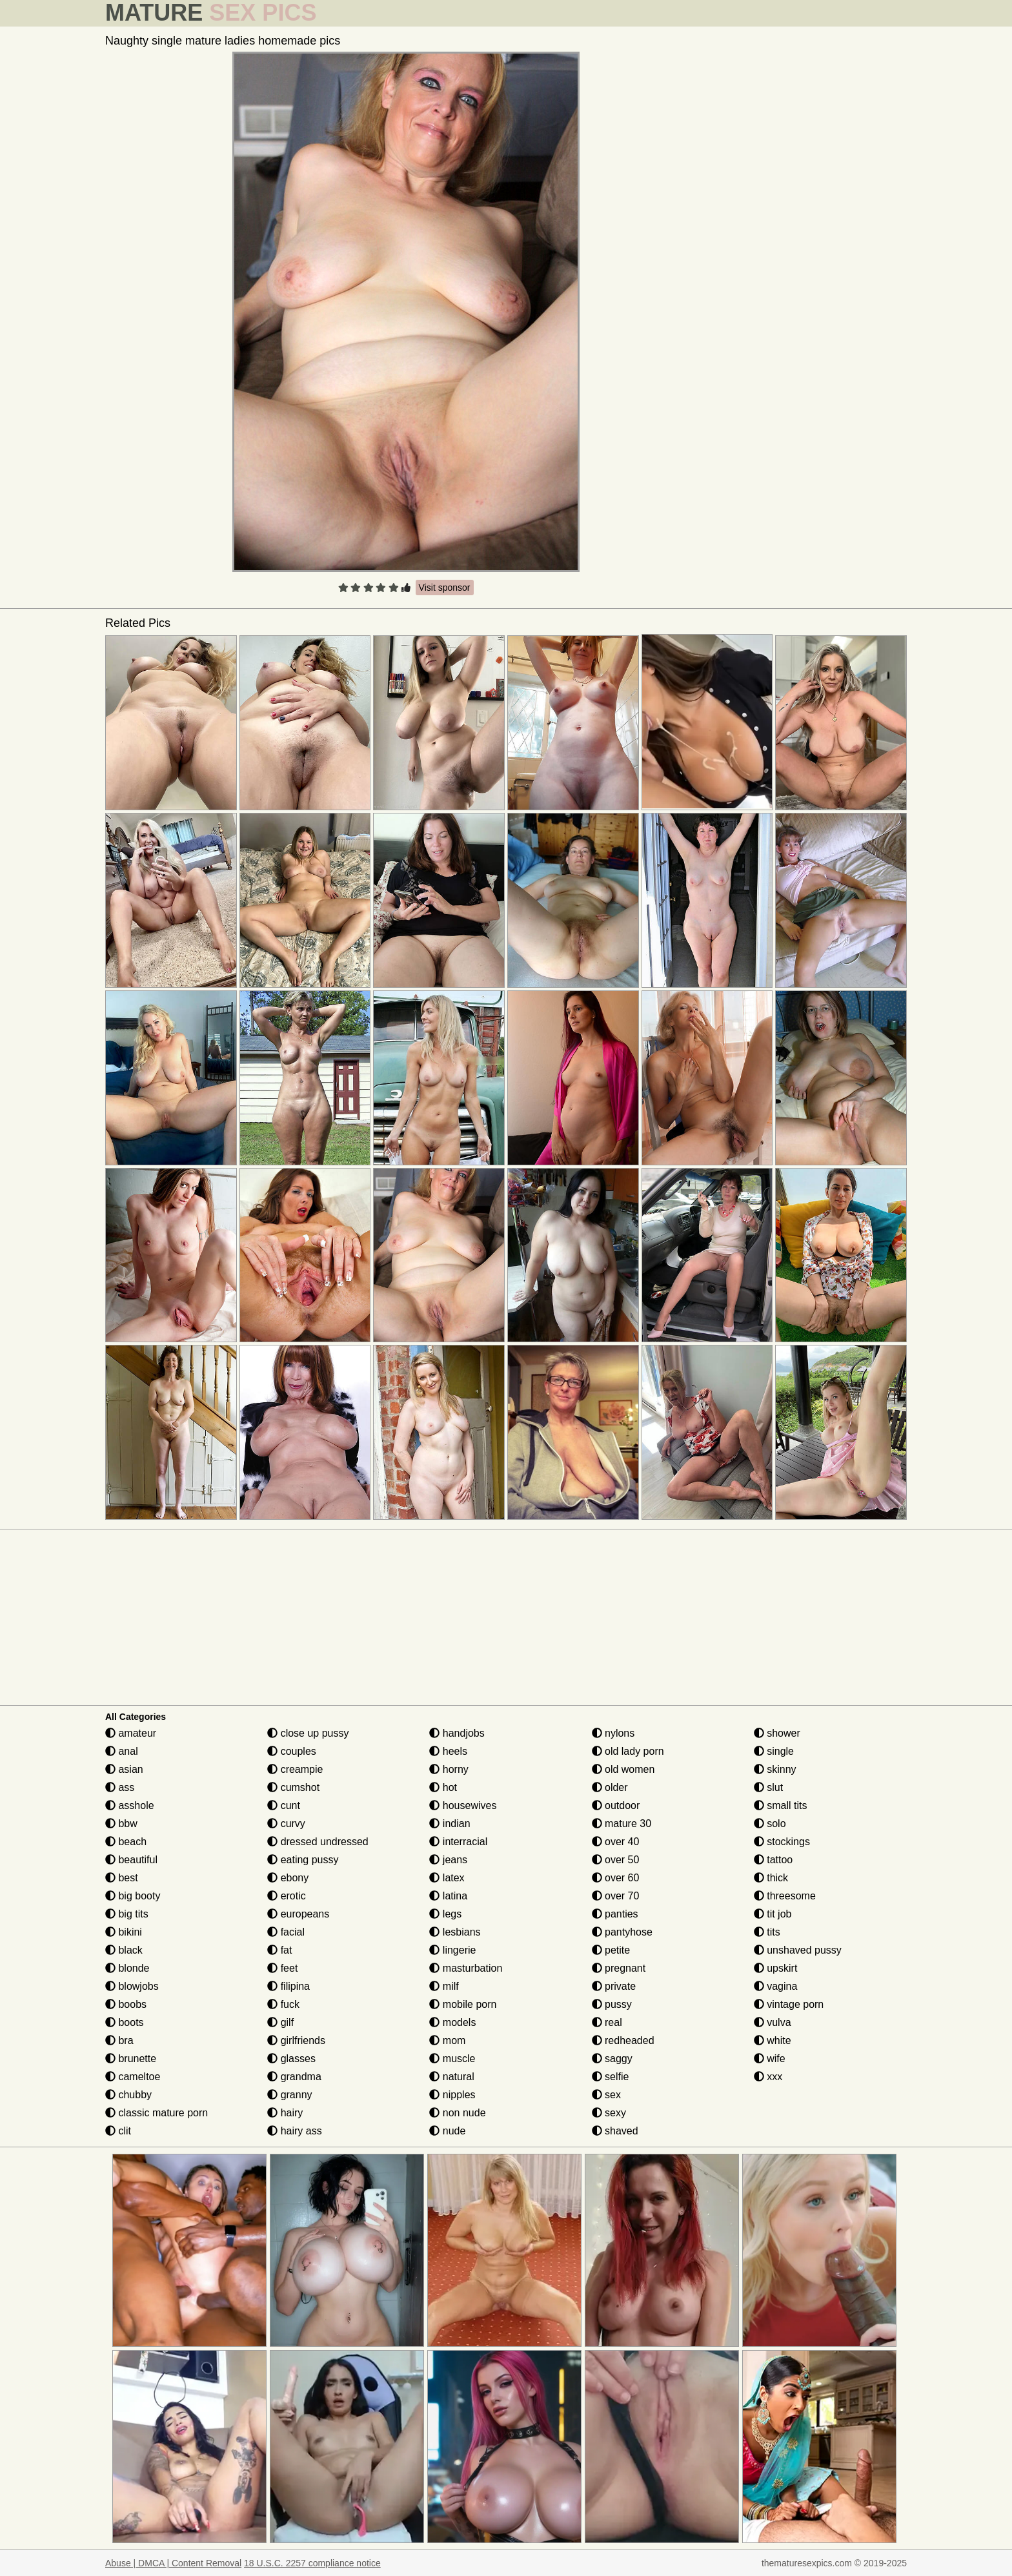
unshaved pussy (798, 1950)
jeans (448, 1859)
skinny (775, 1769)
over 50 (616, 1859)
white (772, 2040)
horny (448, 1769)
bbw (121, 1823)
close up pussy (308, 1733)
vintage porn (789, 2004)
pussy (612, 2004)
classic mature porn (156, 2112)
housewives (462, 1805)
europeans (298, 1913)
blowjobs (132, 1986)
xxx (768, 2076)
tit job (773, 1913)
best (121, 1877)
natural (451, 2076)
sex (606, 2094)
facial (286, 1932)
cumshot (293, 1787)
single (774, 1751)
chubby (128, 2094)
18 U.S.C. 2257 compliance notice (312, 2563)
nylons (613, 1733)
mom (447, 2040)
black (124, 1950)
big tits (126, 1913)
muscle (452, 2058)
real (607, 2022)
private (614, 1986)
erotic (286, 1895)
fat (279, 1950)
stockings (782, 1841)
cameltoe (132, 2076)
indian (449, 1823)
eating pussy (302, 1859)
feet (282, 1968)
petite (611, 1950)
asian (124, 1769)
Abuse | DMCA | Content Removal (173, 2563)
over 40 (616, 1841)
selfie (610, 2076)
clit (118, 2130)
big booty (132, 1895)
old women (623, 1769)
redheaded (623, 2040)
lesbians (454, 1932)
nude (447, 2130)
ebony (288, 1877)
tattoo (773, 1859)
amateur (130, 1733)
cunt (283, 1805)
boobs (126, 2004)
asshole (129, 1805)
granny (289, 2094)
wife (769, 2058)
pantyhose (622, 1932)
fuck (283, 2004)
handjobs (456, 1733)
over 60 (616, 1877)
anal (121, 1751)
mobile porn (462, 2004)
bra (119, 2040)
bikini (123, 1932)
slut (768, 1787)
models (452, 2022)
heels (448, 1751)
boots (124, 2022)
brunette (130, 2058)
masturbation (465, 1968)
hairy (285, 2112)
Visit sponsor (445, 587)
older (610, 1787)
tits (767, 1932)
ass (119, 1787)
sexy (609, 2112)
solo (770, 1823)
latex (446, 1877)
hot (443, 1787)
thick (771, 1877)
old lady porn (628, 1751)
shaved (615, 2130)
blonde (127, 1968)
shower (777, 1733)
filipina (288, 1986)
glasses (291, 2058)
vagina (776, 1986)
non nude (457, 2112)
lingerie (452, 1950)
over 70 (616, 1895)
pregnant (619, 1968)
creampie (295, 1769)
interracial (458, 1841)
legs (445, 1913)
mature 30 (621, 1823)
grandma (294, 2076)
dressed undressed (318, 1841)
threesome (785, 1895)
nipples (452, 2094)
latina (448, 1895)
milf (443, 1986)
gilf (280, 2022)
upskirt (776, 1968)
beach (126, 1841)
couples (291, 1751)
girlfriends (296, 2040)
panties (615, 1913)
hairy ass (294, 2130)
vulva (772, 2022)
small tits (780, 1805)
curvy (286, 1823)
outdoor (616, 1805)
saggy (612, 2058)
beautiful (131, 1859)
